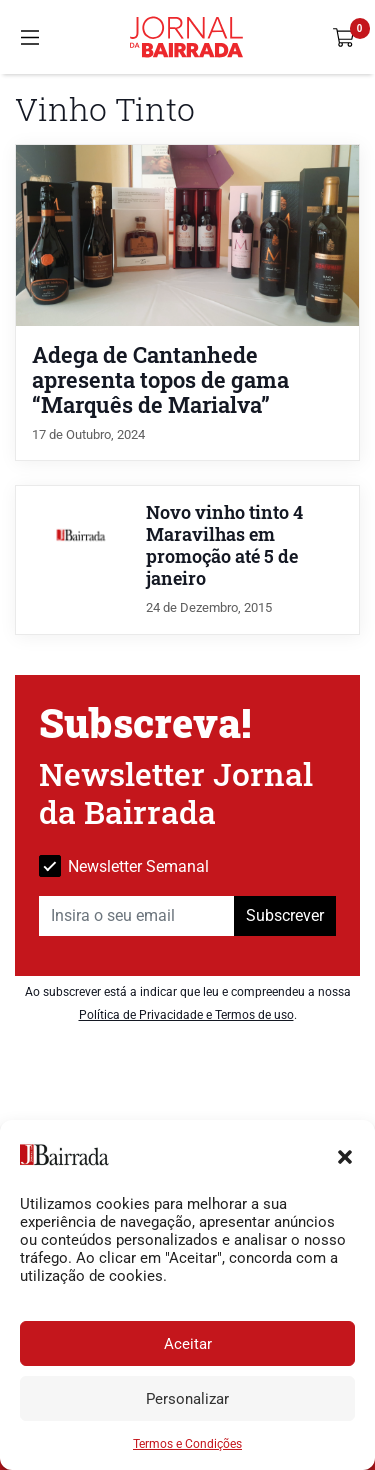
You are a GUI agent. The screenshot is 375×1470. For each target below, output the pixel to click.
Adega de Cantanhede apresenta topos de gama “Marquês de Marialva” (160, 379)
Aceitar (188, 1344)
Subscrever (285, 915)
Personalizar (187, 1399)
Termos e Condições (187, 1444)
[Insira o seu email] (137, 916)
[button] (345, 1155)
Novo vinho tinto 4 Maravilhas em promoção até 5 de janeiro (224, 545)
